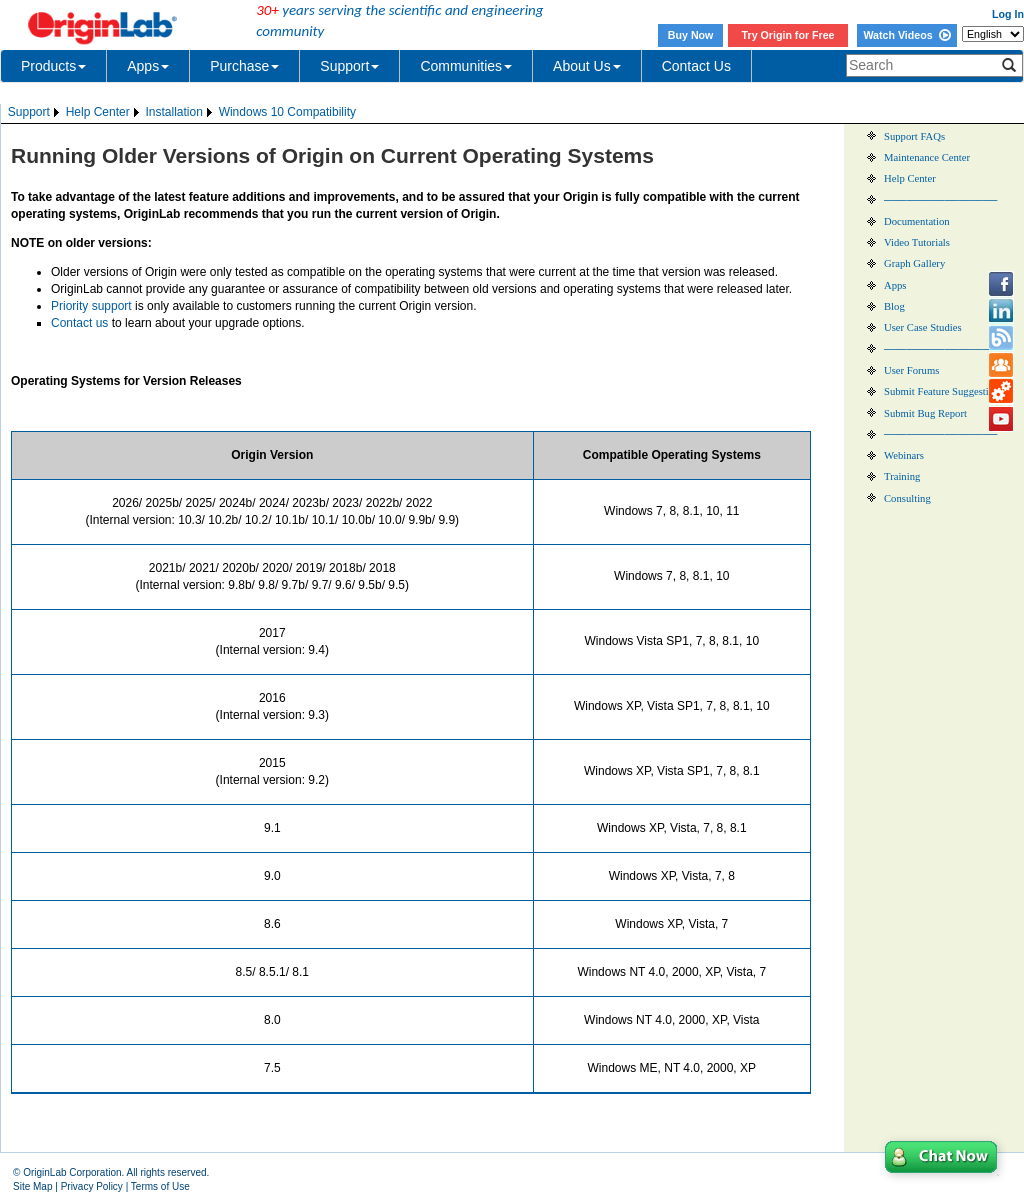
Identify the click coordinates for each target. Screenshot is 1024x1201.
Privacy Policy (92, 1186)
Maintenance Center (927, 157)
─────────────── (940, 200)
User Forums (911, 370)
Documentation (917, 221)
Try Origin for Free (788, 35)
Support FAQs (914, 136)
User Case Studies (923, 327)
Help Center (98, 112)
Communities (466, 66)
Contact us (79, 323)
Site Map (32, 1186)
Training (902, 476)
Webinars (904, 455)
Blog (894, 306)
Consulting (907, 498)
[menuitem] (35, 112)
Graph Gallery (914, 263)
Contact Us (696, 66)
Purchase (244, 66)
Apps (148, 66)
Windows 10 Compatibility (287, 112)
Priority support (91, 306)
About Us (587, 66)
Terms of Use (160, 1186)
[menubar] (182, 112)
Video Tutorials (917, 242)
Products (53, 66)
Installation (173, 112)
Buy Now (691, 35)
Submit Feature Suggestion (941, 391)
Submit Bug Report (925, 413)
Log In (1008, 14)
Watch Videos (906, 35)
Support (349, 66)
